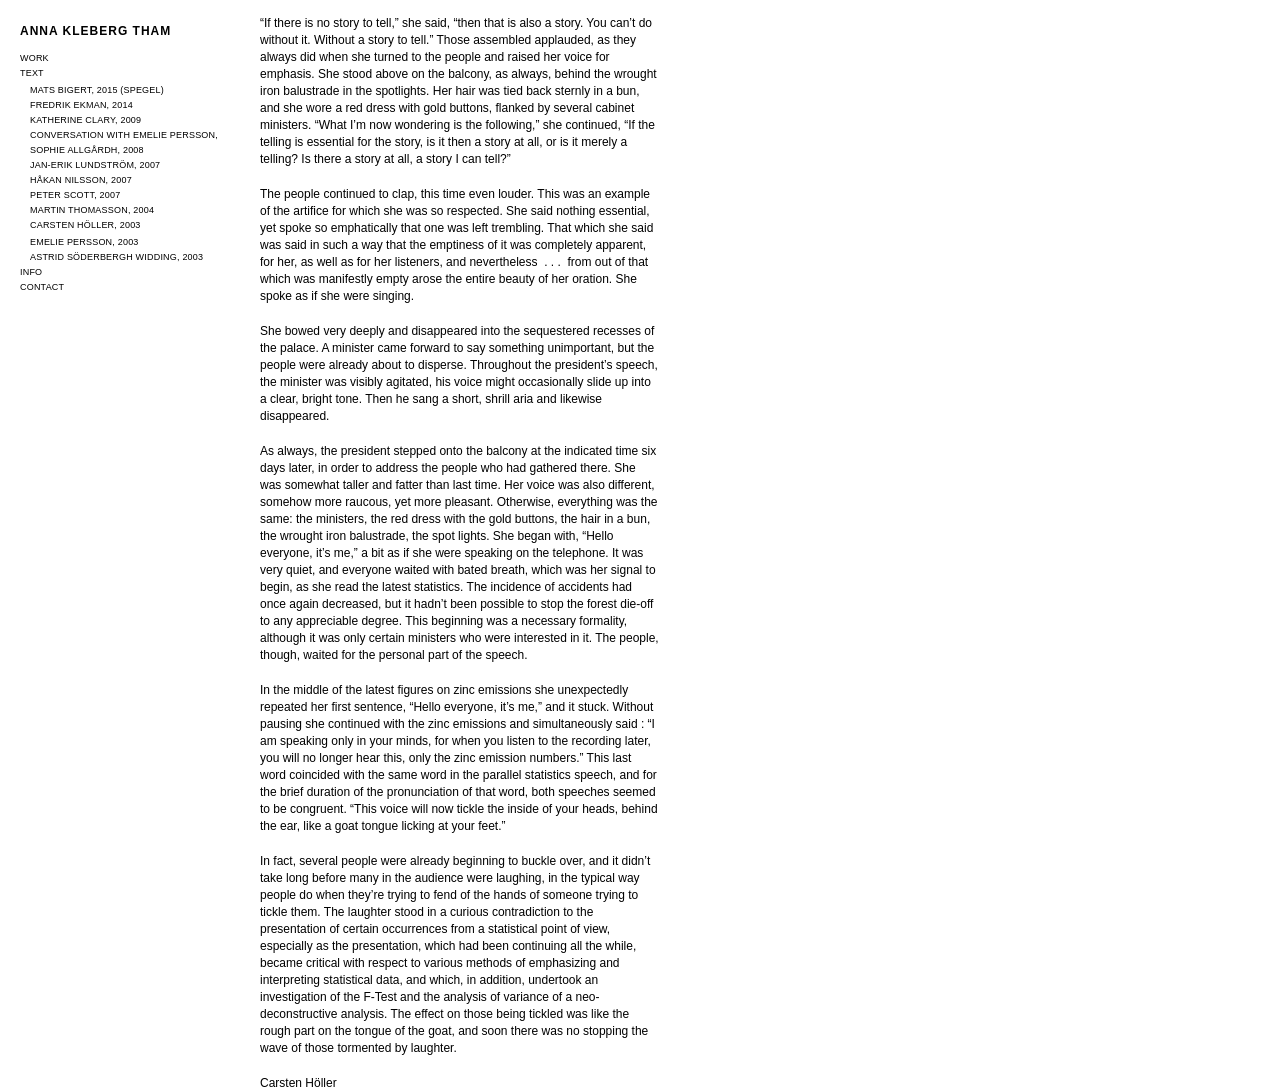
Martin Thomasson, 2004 (92, 210)
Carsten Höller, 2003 (85, 225)
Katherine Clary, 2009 (85, 120)
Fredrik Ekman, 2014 (81, 105)
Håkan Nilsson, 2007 (81, 180)
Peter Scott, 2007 (75, 195)
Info (31, 272)
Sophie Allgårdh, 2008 (87, 150)
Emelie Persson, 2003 (84, 242)
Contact (42, 287)
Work (34, 58)
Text (32, 73)
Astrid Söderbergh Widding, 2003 (116, 257)
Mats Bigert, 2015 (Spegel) (97, 90)
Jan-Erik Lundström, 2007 (95, 165)
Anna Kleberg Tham (95, 31)
